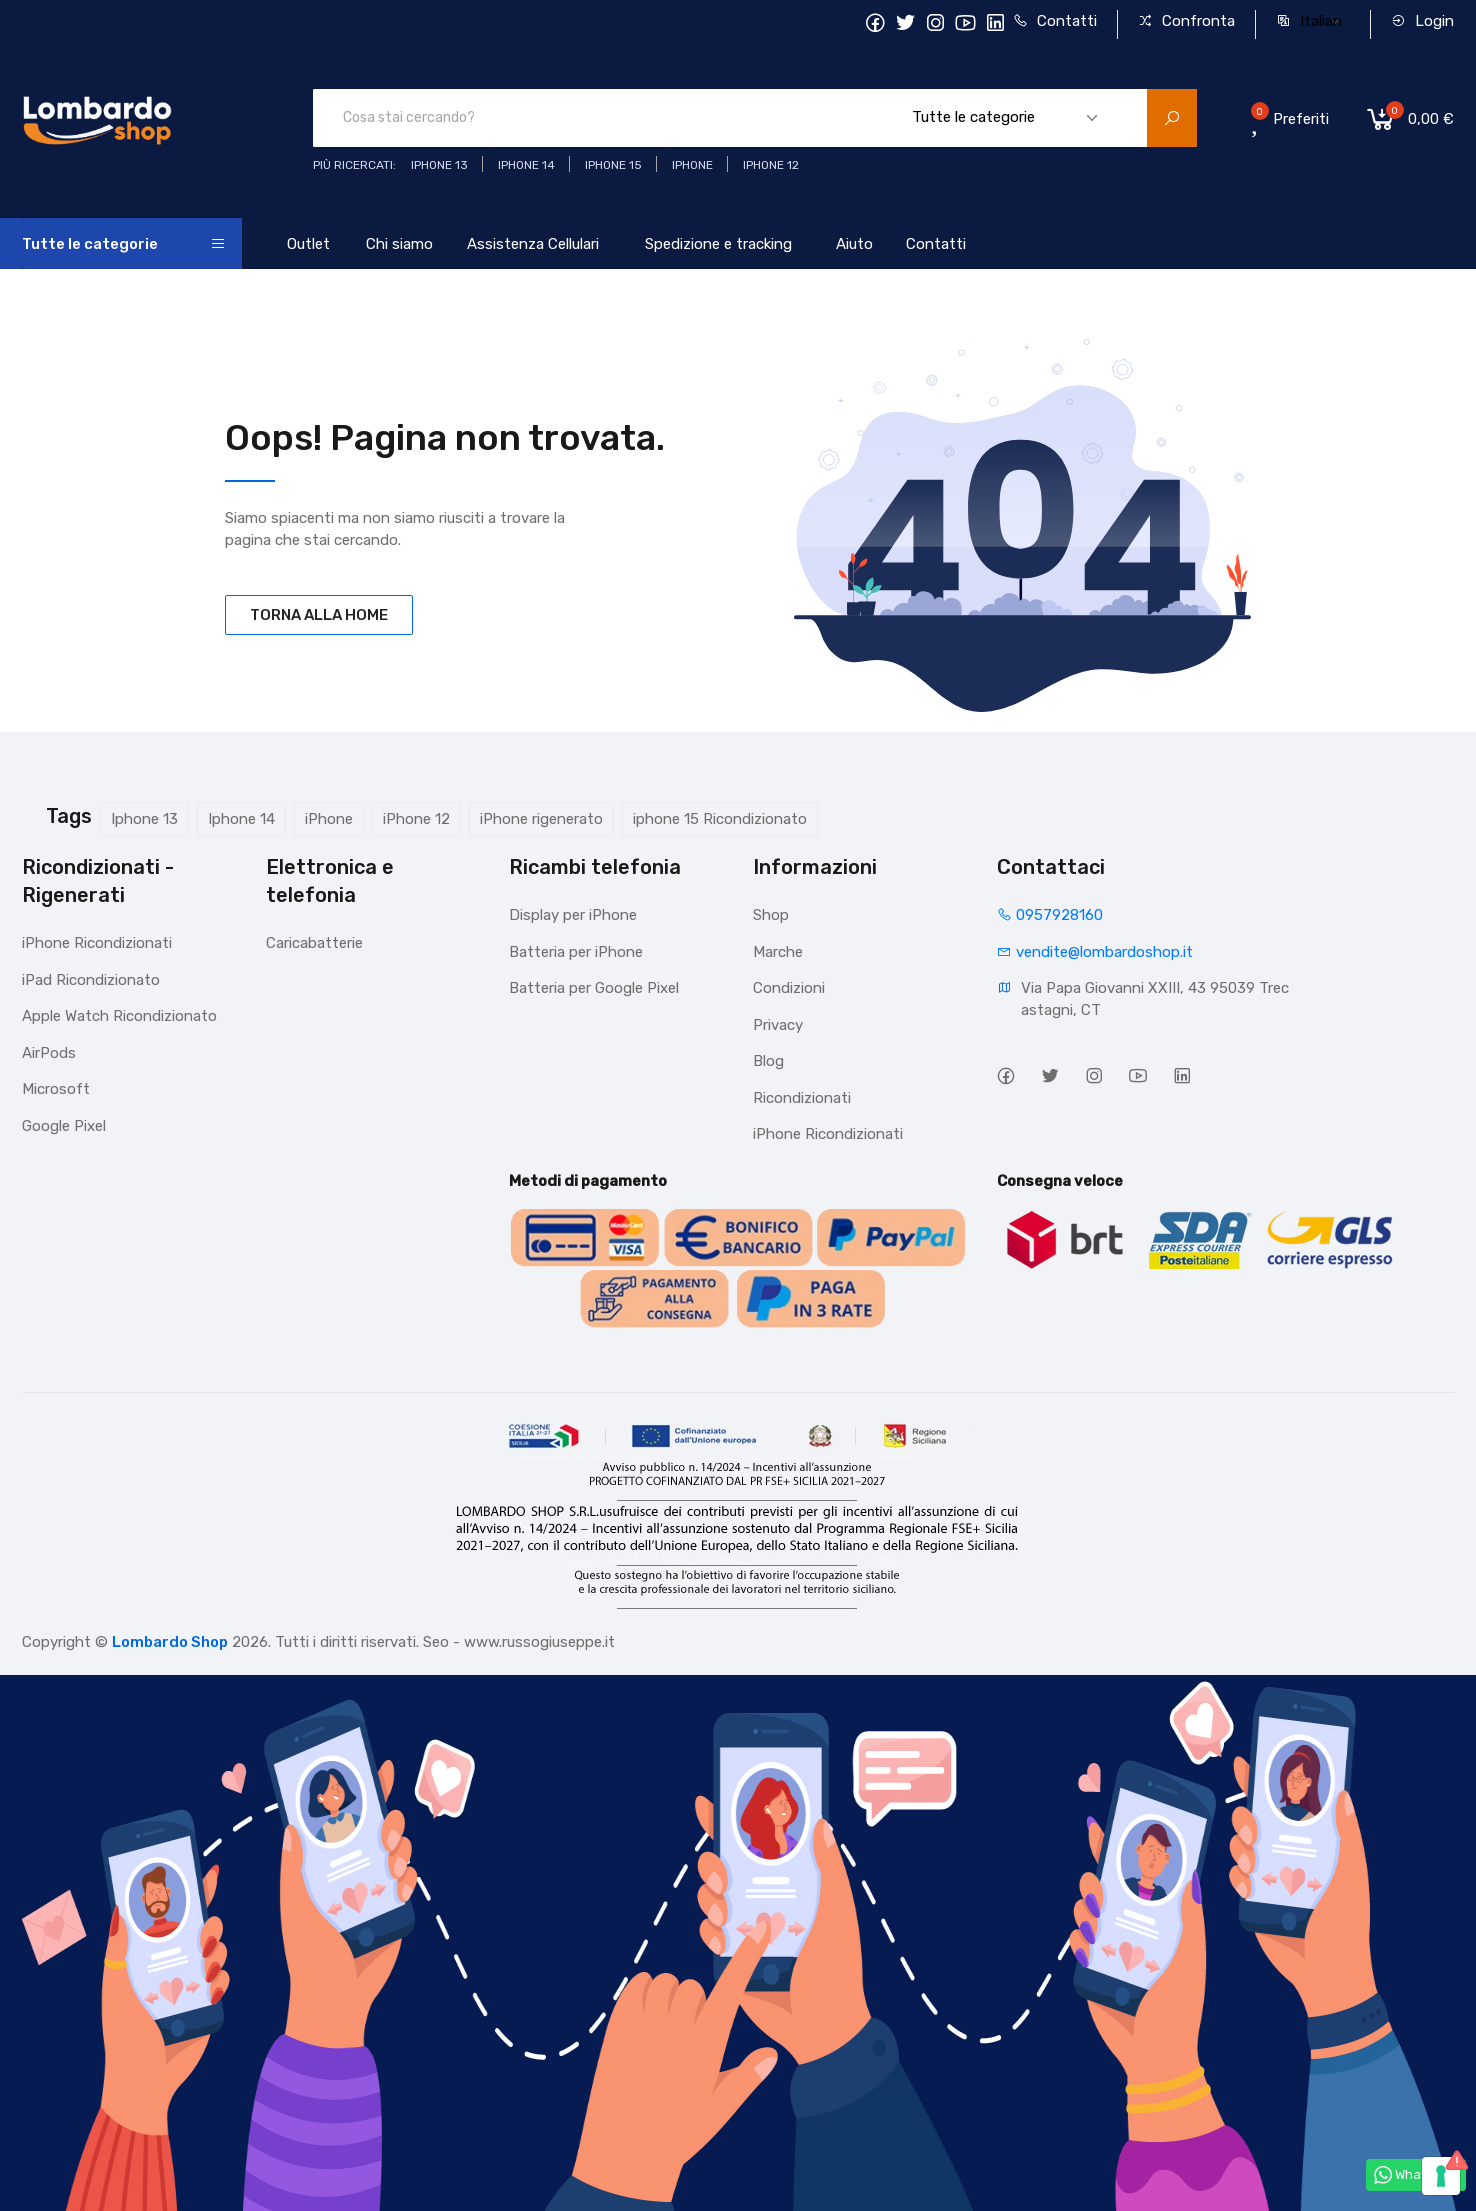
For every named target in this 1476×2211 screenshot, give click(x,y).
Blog (768, 1061)
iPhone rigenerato (541, 819)
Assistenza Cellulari (533, 244)
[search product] (1172, 118)
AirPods (49, 1053)
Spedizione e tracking (718, 244)
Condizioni (789, 988)
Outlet (308, 244)
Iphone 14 (241, 819)
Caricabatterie (314, 943)
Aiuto (854, 244)
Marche (778, 952)
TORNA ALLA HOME (319, 615)
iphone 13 (439, 165)
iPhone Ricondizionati (97, 943)
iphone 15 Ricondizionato (720, 819)
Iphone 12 (771, 165)
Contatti (1055, 21)
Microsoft (56, 1089)
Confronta (1186, 21)
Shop (771, 915)
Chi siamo (399, 244)
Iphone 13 (144, 819)
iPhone (329, 819)
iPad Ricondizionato (91, 980)
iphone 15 (613, 165)
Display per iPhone (573, 915)
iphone (692, 165)
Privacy (778, 1025)
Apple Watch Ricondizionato (119, 1016)
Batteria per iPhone (576, 952)
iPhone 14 (526, 165)
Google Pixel (64, 1126)
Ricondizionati (802, 1098)
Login (1422, 21)
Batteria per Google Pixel (594, 988)
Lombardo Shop (170, 1642)
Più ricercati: (354, 165)
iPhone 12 (416, 819)
